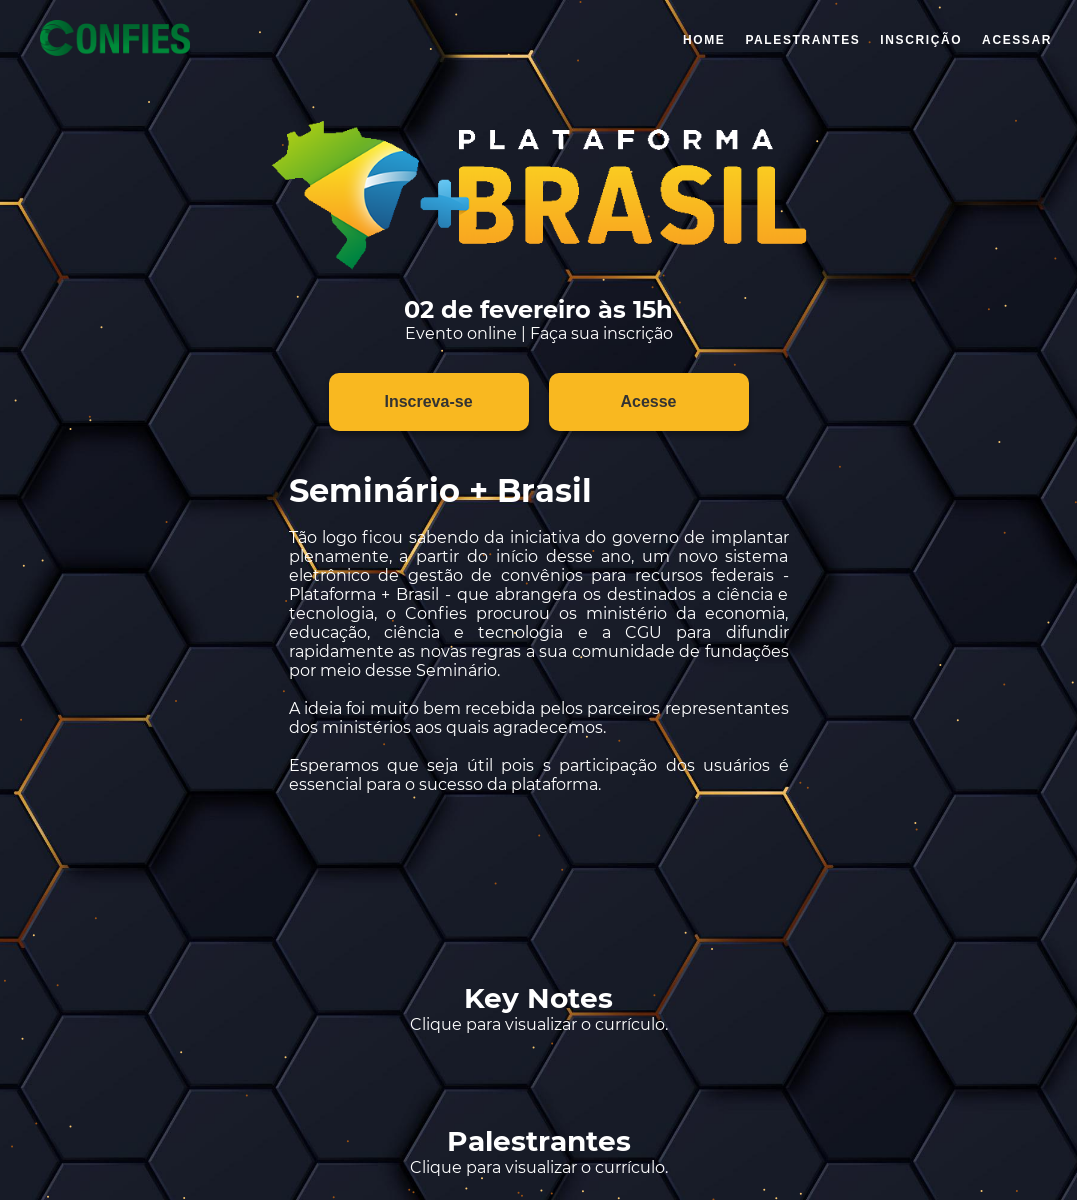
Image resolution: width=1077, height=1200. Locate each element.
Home (704, 40)
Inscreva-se (428, 401)
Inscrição (921, 40)
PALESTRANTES (802, 40)
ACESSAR (1017, 40)
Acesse (648, 401)
